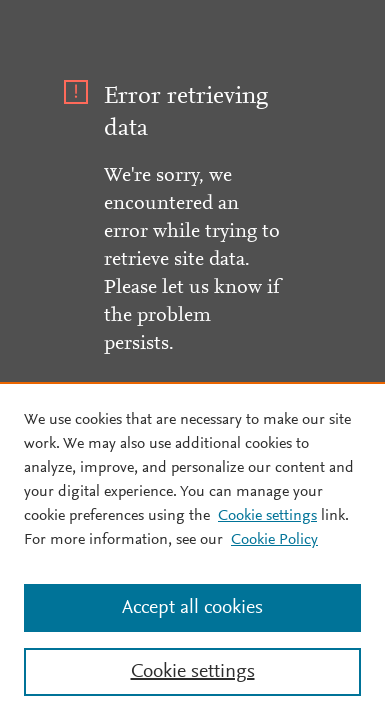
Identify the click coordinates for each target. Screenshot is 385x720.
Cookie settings (267, 516)
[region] (192, 551)
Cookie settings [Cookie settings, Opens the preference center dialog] (193, 672)
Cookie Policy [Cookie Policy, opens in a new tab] (274, 540)
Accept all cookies (192, 608)
